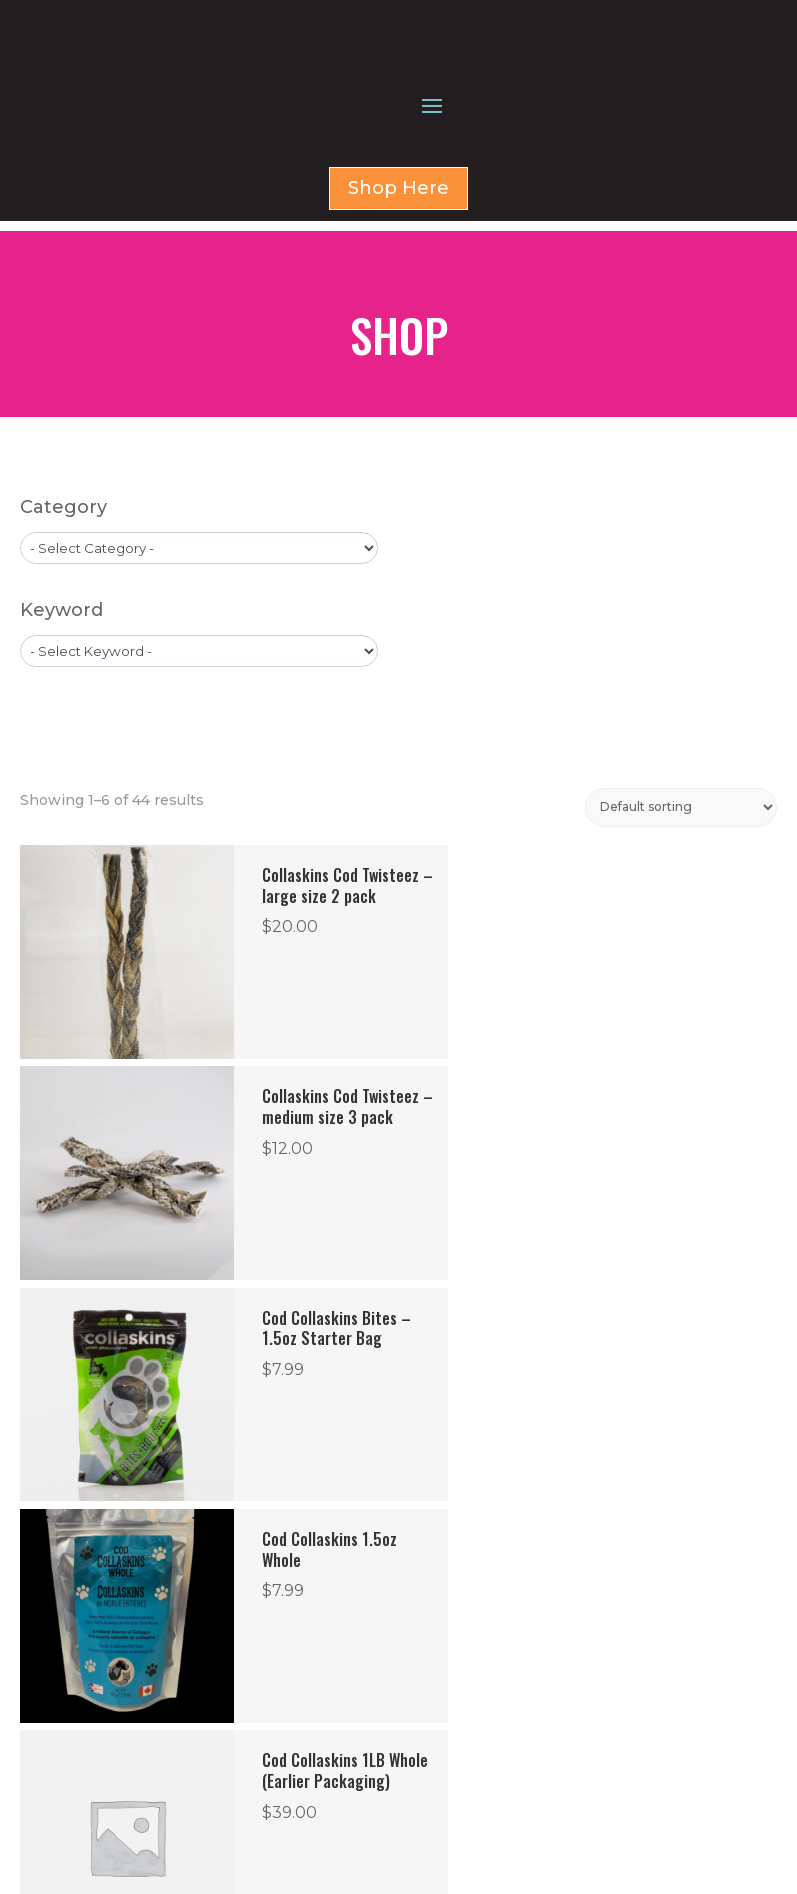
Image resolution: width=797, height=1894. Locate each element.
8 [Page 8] (507, 1550)
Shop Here (398, 296)
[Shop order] (681, 905)
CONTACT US (483, 1771)
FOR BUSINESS (485, 1747)
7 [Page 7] (467, 1550)
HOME (460, 1699)
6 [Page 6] (427, 1550)
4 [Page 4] (357, 1550)
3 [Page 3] (316, 1550)
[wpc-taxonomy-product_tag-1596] (199, 749)
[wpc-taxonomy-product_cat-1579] (199, 646)
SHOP (459, 1723)
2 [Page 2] (276, 1550)
